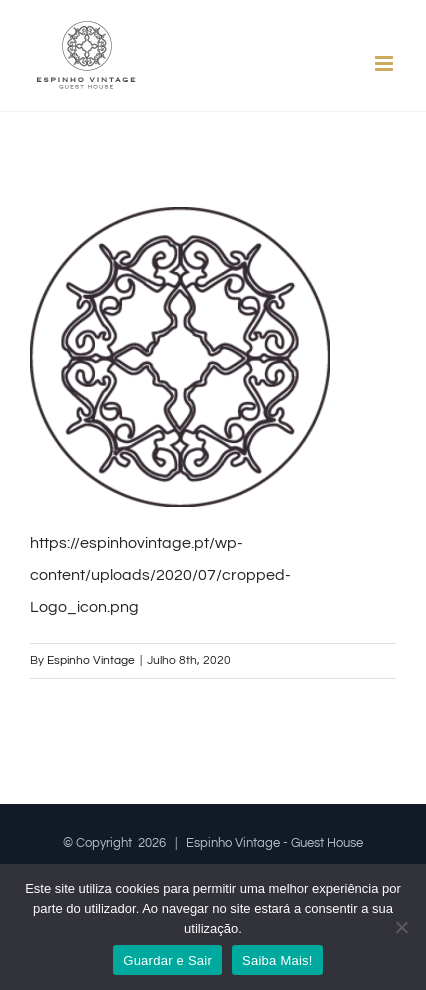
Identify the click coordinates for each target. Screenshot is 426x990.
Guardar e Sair (167, 960)
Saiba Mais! (277, 960)
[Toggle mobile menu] (385, 63)
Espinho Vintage (91, 660)
